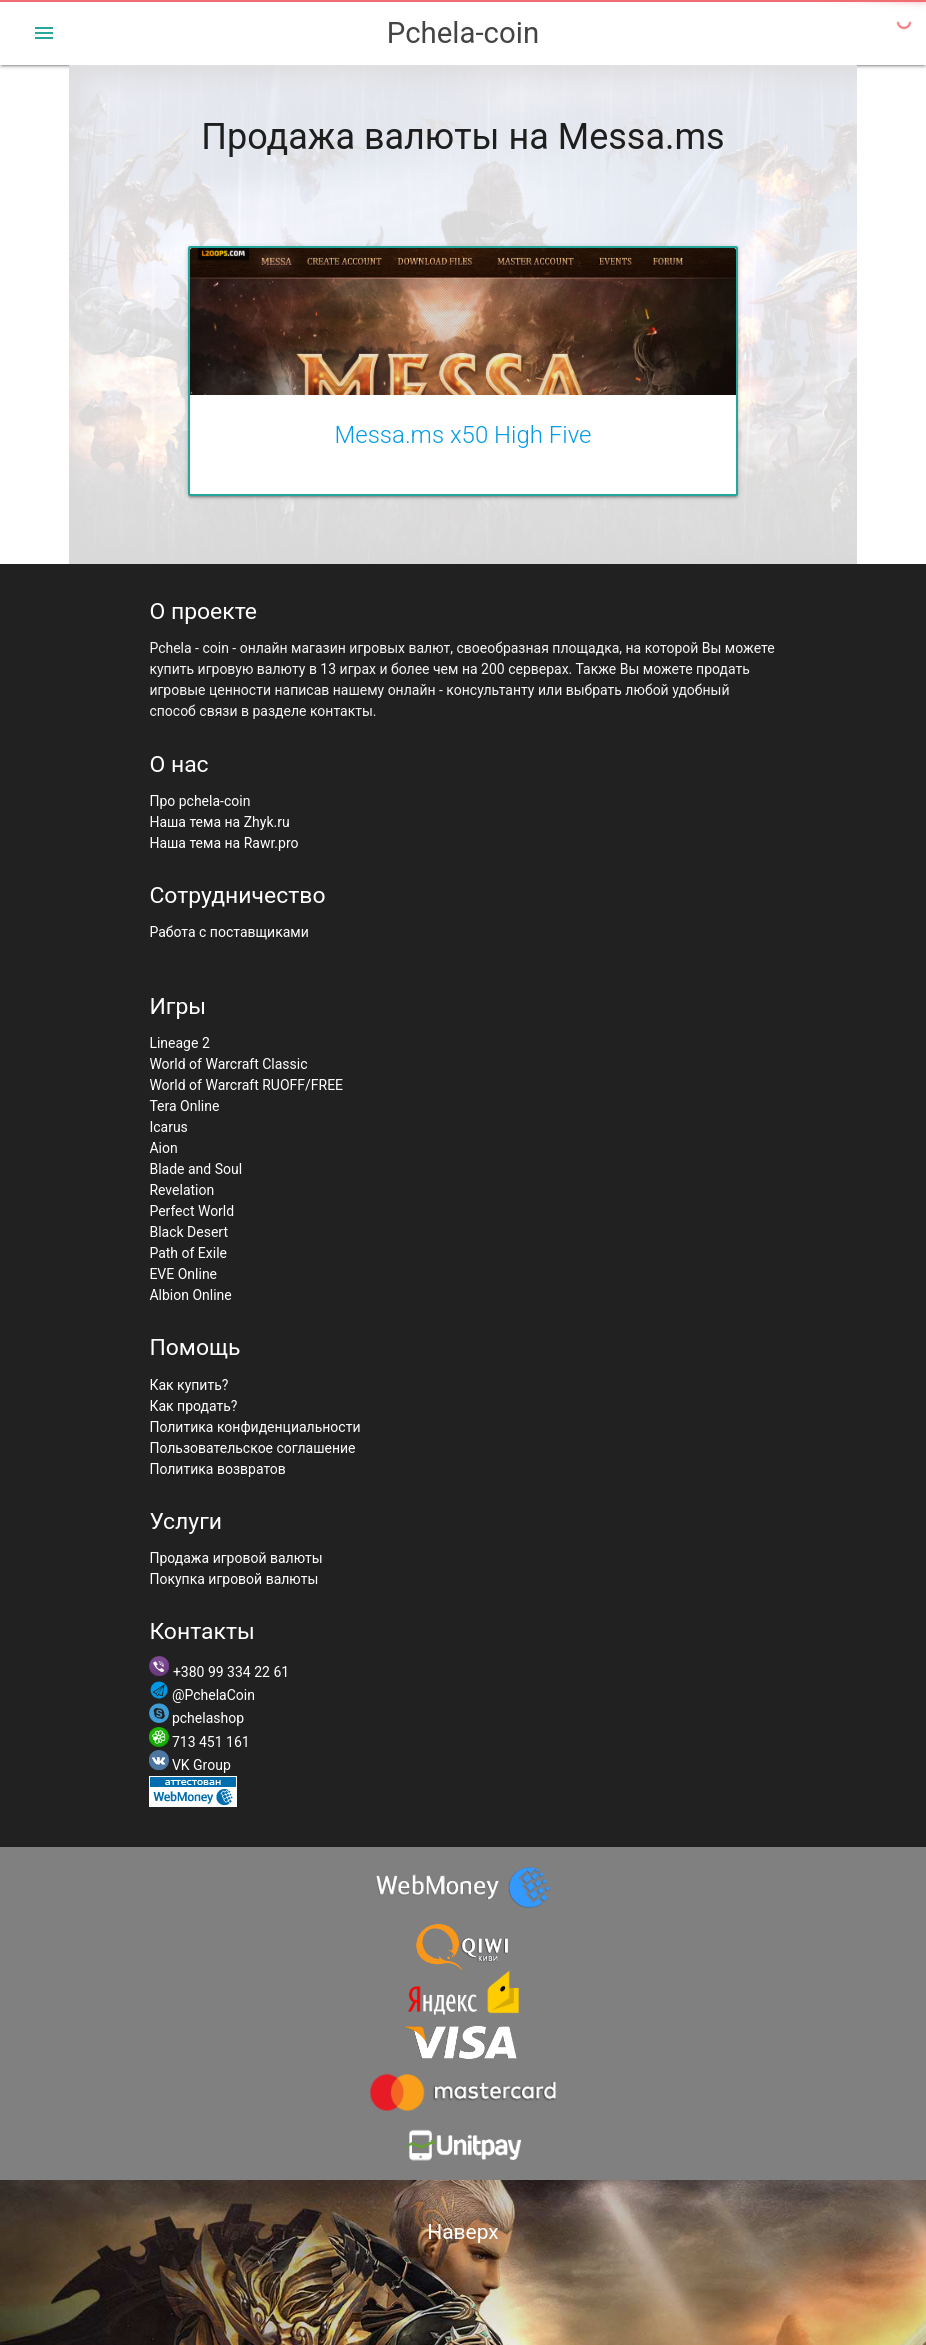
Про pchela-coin (199, 801)
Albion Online (190, 1295)
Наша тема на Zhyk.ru (219, 822)
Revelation (181, 1190)
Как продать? (193, 1406)
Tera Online (184, 1106)
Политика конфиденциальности (254, 1427)
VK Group (201, 1765)
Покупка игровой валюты (233, 1579)
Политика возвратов (217, 1469)
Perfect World (191, 1211)
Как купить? (188, 1385)
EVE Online (183, 1274)
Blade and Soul (195, 1169)
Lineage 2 (179, 1043)
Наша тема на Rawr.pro (223, 843)
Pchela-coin (463, 33)
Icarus (168, 1127)
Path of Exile (188, 1253)
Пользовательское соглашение (252, 1448)
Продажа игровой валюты (235, 1558)
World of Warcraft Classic (228, 1064)
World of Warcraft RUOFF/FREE (246, 1085)
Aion (163, 1148)
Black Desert (188, 1232)
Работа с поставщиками (228, 932)
